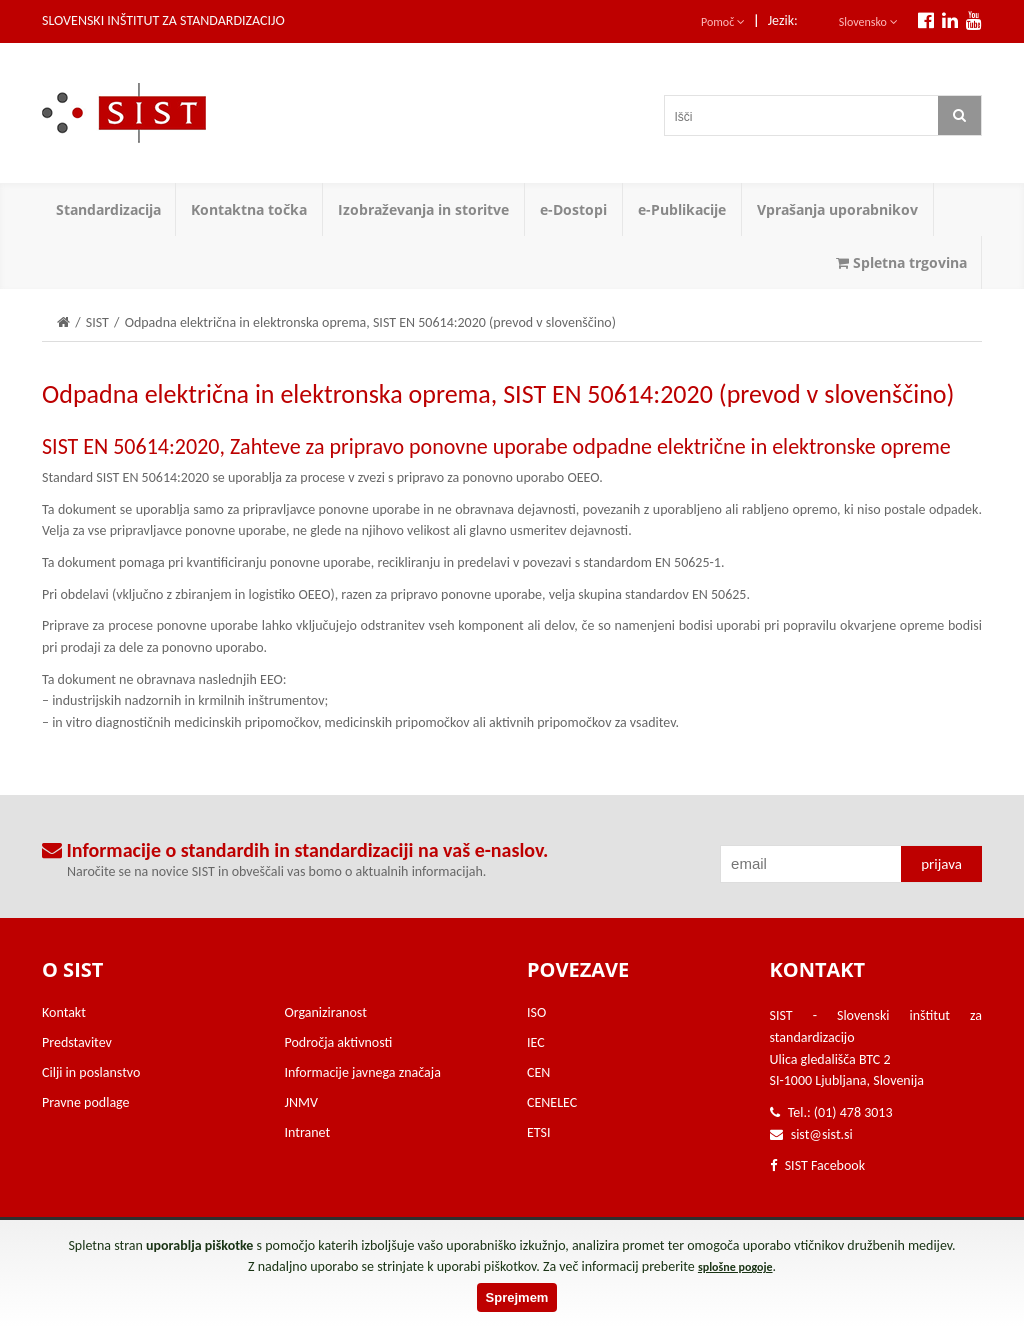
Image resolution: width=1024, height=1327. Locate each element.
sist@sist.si (822, 1134)
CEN (538, 1072)
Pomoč (723, 22)
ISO (536, 1012)
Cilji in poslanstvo (91, 1072)
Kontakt (64, 1012)
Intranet (308, 1132)
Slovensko (868, 22)
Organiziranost (326, 1012)
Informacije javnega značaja (363, 1072)
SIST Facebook (818, 1165)
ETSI (539, 1132)
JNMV (301, 1102)
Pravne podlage (86, 1102)
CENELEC (552, 1102)
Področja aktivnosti (339, 1042)
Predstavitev (77, 1042)
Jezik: (783, 20)
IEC (536, 1042)
